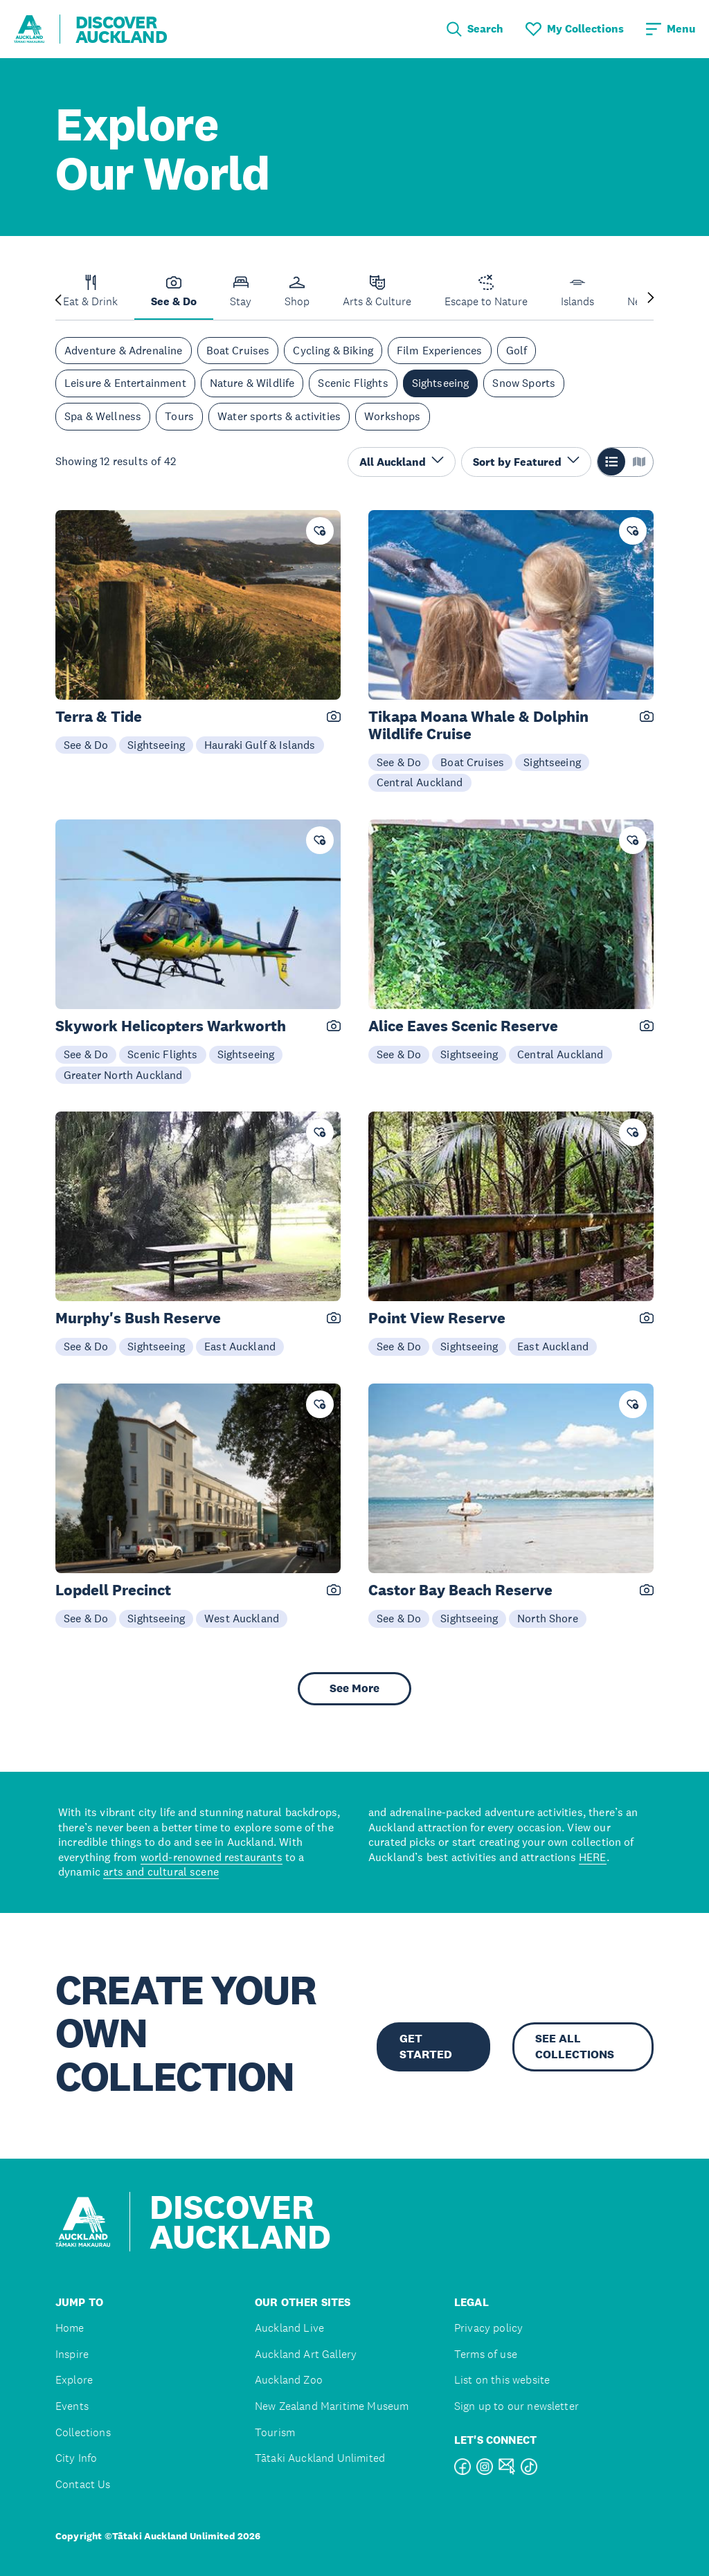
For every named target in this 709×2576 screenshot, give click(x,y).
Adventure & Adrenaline (123, 350)
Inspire (72, 2354)
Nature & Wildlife (252, 383)
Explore (74, 2380)
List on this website (502, 2380)
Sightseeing (440, 383)
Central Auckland (420, 782)
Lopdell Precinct (113, 1590)
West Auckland (241, 1618)
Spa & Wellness (102, 416)
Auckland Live (289, 2328)
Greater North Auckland (123, 1075)
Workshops (392, 416)
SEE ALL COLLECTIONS (574, 2046)
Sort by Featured (526, 461)
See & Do (86, 745)
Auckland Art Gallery (306, 2354)
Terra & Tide (98, 716)
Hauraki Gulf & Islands (260, 745)
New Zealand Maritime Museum (332, 2406)
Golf (517, 350)
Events (72, 2406)
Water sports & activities (279, 416)
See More (354, 1688)
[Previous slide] (58, 299)
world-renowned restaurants (211, 1857)
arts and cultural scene (161, 1871)
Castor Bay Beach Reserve (460, 1590)
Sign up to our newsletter (516, 2406)
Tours (179, 416)
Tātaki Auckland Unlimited (320, 2458)
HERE (593, 1857)
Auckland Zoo (289, 2380)
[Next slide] (651, 299)
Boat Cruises (238, 350)
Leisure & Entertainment (125, 383)
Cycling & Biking (333, 350)
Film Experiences (440, 350)
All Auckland (401, 461)
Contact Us (83, 2484)
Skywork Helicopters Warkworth (170, 1026)
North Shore (547, 1618)
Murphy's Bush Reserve (138, 1318)
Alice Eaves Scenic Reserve (463, 1026)
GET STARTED (426, 2046)
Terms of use (485, 2354)
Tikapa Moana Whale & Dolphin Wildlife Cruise (478, 725)
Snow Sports (523, 383)
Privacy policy (488, 2328)
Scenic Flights (353, 383)
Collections (83, 2432)
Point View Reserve (436, 1318)
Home (69, 2328)
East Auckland (240, 1346)
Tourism (275, 2432)
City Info (76, 2458)
